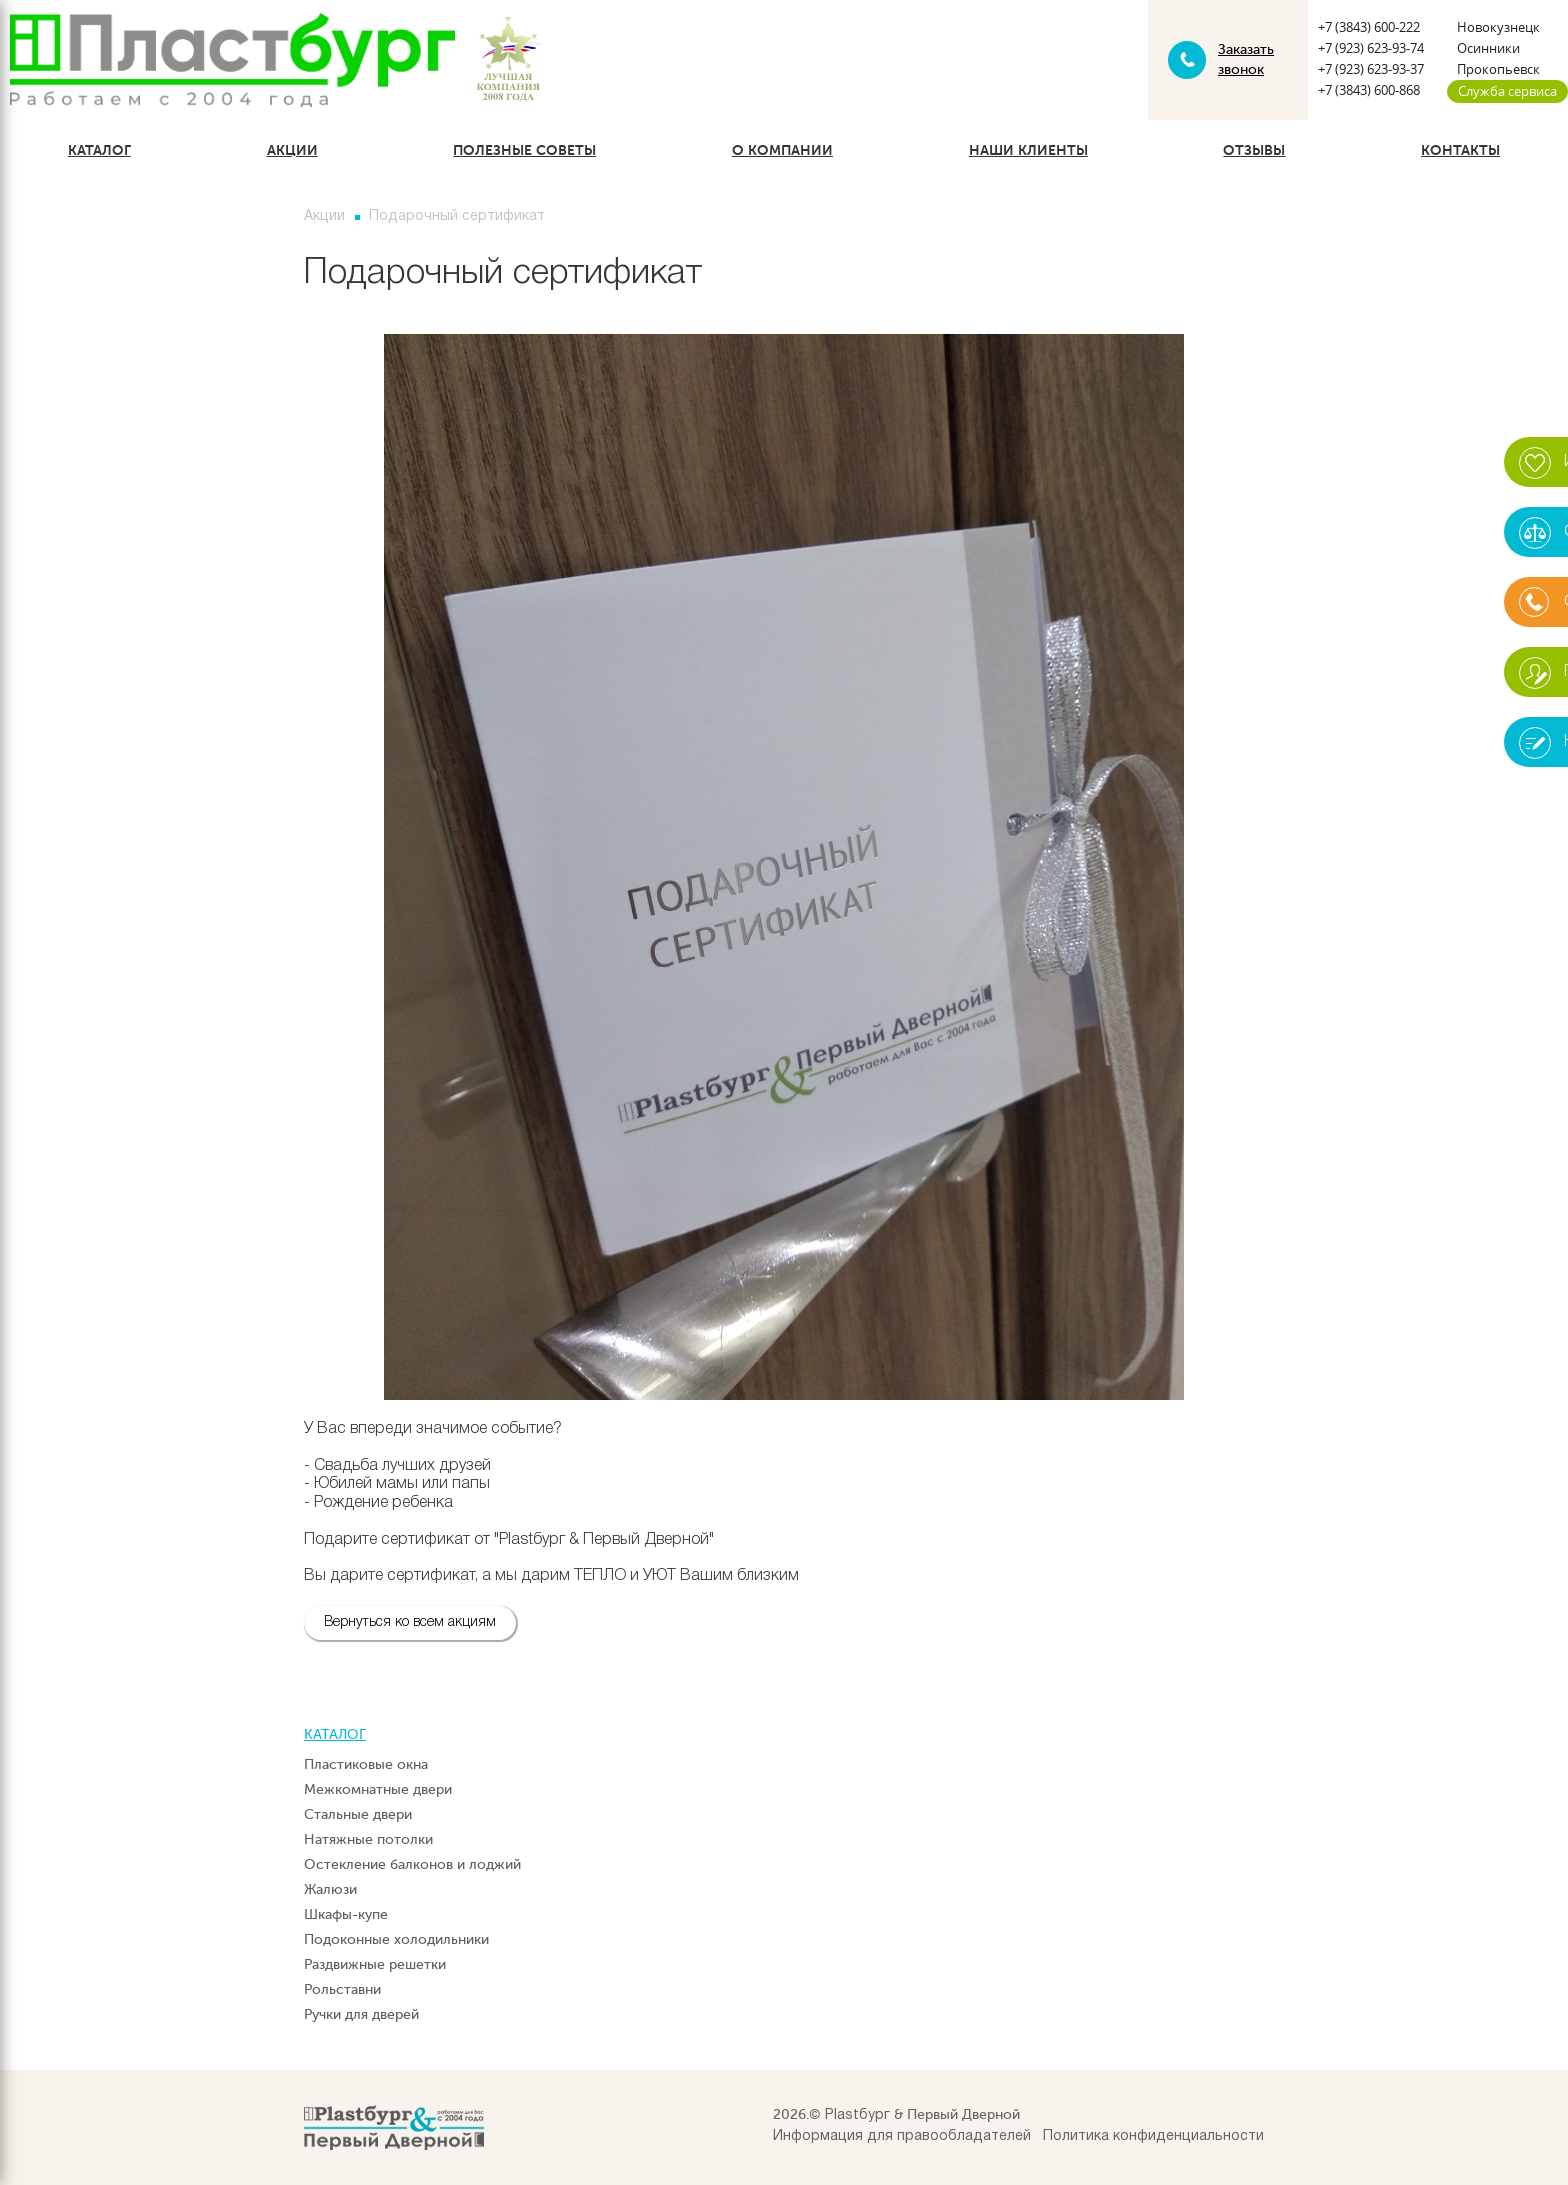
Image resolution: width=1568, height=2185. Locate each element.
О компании (782, 150)
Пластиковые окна (366, 1764)
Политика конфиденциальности (1153, 2136)
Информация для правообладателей (902, 2136)
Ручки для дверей (361, 2014)
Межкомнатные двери (378, 1789)
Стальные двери (358, 1814)
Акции (292, 150)
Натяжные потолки (368, 1839)
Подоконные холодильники (396, 1939)
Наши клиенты (1028, 150)
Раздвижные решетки (375, 1964)
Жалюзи (330, 1889)
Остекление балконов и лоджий (412, 1864)
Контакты (1460, 150)
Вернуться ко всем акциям (410, 1622)
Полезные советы (524, 150)
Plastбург (857, 2115)
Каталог (99, 150)
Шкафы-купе (346, 1914)
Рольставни (342, 1989)
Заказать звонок (1246, 59)
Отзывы (1254, 150)
